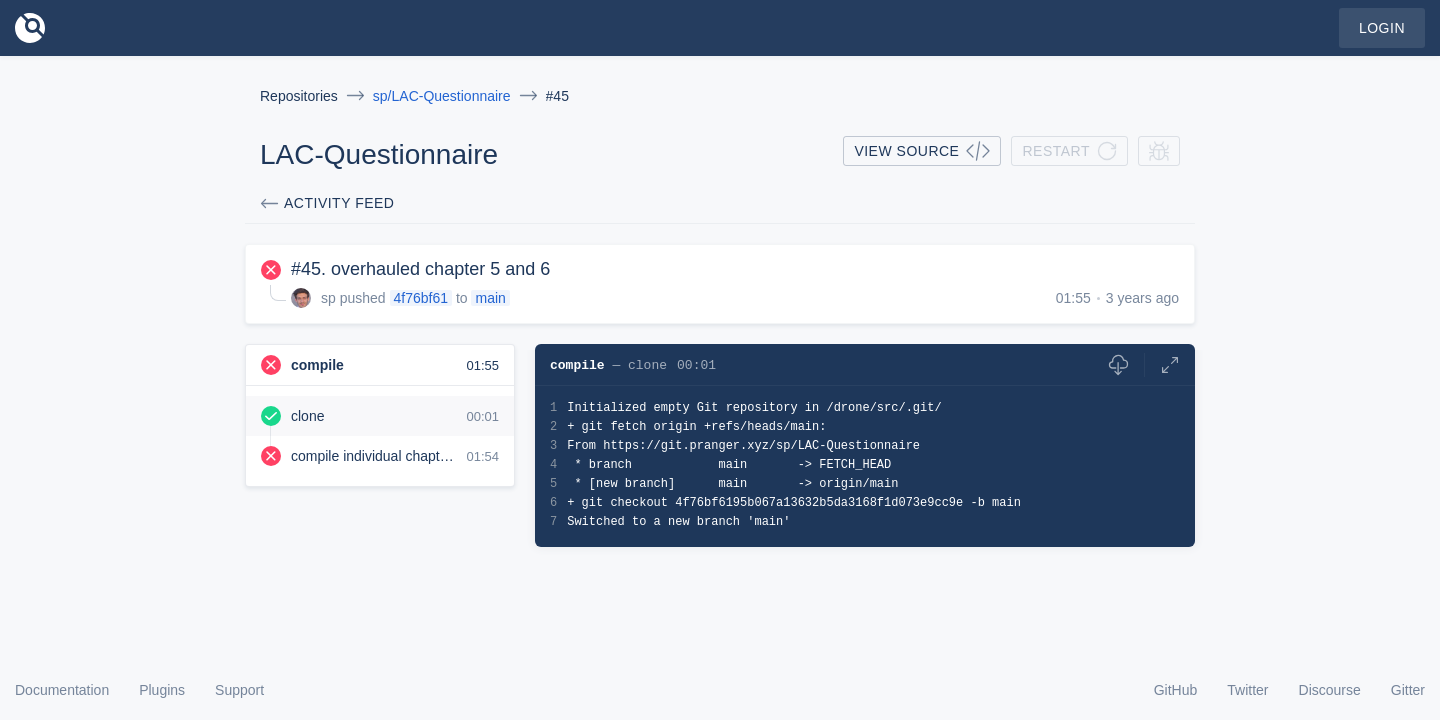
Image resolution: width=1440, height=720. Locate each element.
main (490, 298)
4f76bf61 (421, 298)
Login (1382, 28)
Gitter (1408, 690)
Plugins (162, 690)
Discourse (1330, 690)
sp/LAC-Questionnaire (442, 96)
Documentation (62, 690)
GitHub (1176, 690)
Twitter (1247, 690)
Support (239, 690)
